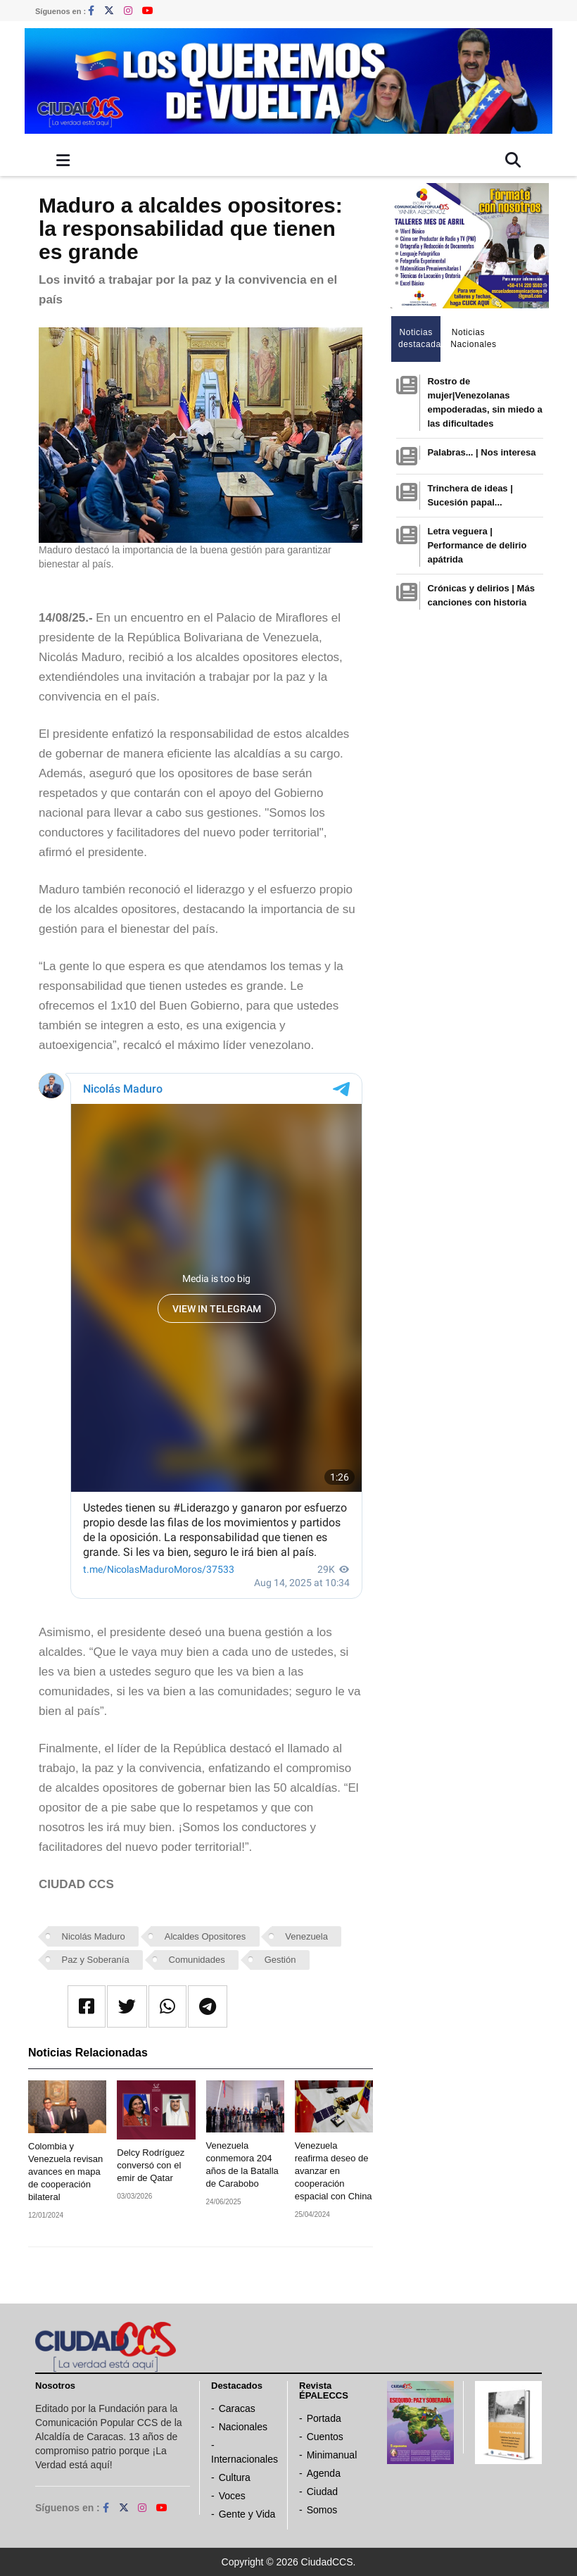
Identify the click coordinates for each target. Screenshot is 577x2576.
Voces (232, 2495)
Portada (324, 2418)
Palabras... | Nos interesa (481, 452)
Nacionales (243, 2426)
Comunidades (197, 1959)
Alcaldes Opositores (205, 1936)
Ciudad (322, 2491)
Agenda (324, 2473)
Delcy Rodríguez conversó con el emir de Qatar (150, 2165)
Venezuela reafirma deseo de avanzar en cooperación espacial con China (333, 2170)
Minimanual (332, 2455)
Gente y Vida (247, 2514)
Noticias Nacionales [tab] (471, 338)
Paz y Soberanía (95, 1959)
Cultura (235, 2477)
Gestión (280, 1959)
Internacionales (244, 2459)
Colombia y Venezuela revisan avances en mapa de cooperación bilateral (65, 2171)
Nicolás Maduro (93, 1936)
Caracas (237, 2408)
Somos (322, 2509)
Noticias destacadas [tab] (419, 338)
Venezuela (306, 1936)
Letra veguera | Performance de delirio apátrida (476, 545)
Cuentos (325, 2436)
